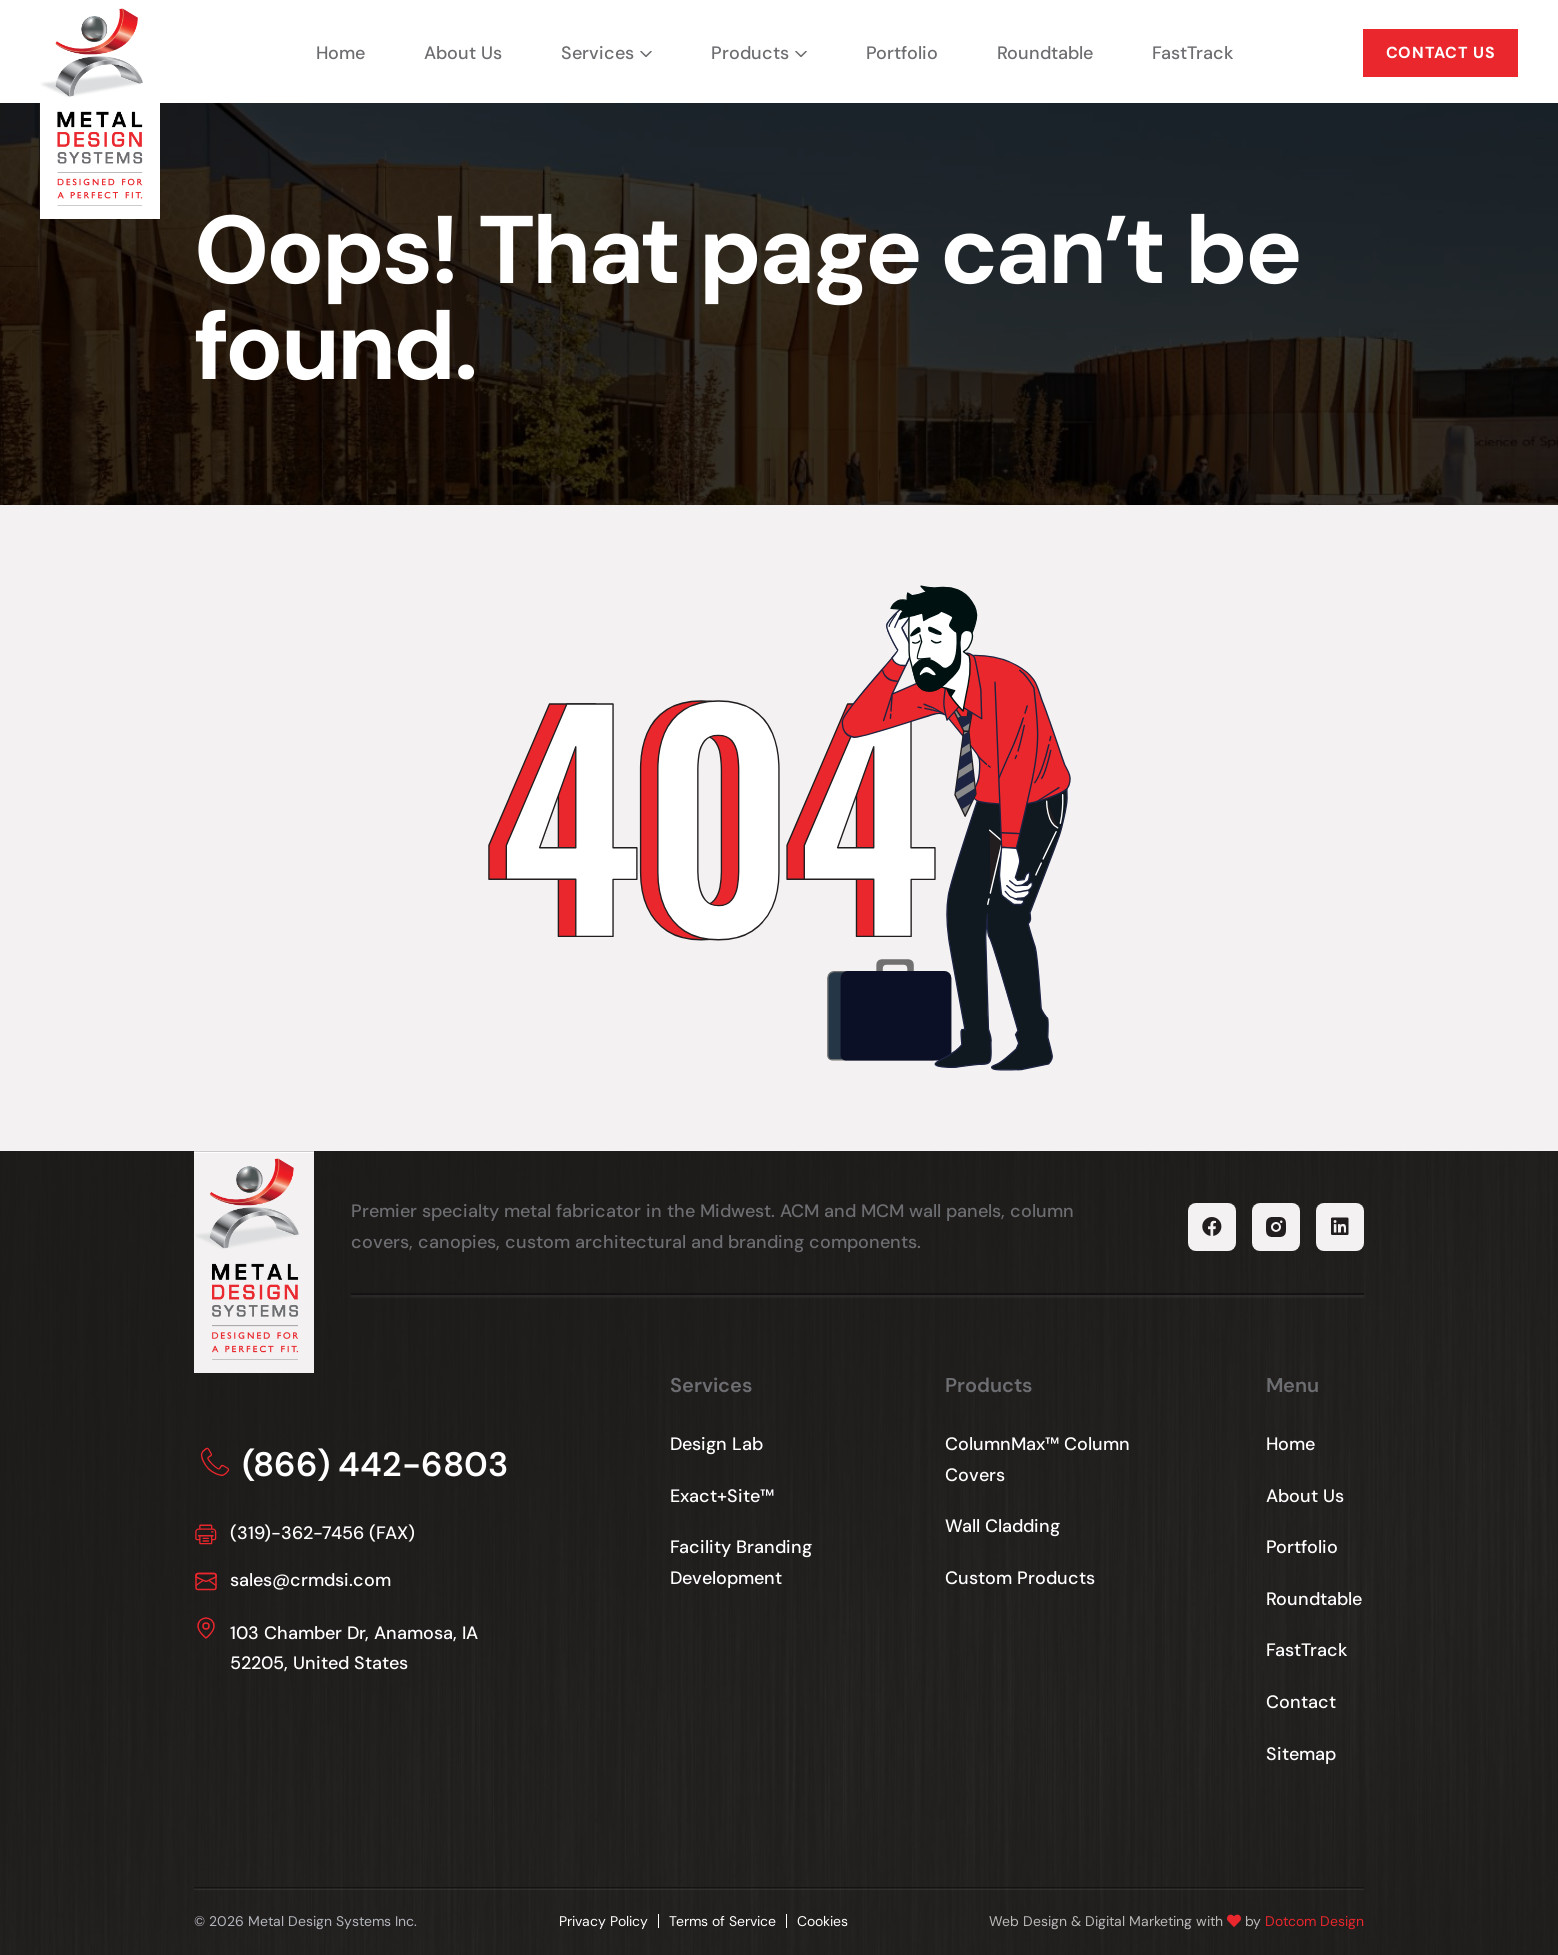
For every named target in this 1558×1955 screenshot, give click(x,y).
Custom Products (1020, 1578)
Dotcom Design (1314, 1921)
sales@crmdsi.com (310, 1580)
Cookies (822, 1921)
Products (750, 53)
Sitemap (1301, 1754)
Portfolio (902, 53)
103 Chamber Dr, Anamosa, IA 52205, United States (354, 1648)
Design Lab (716, 1444)
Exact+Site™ (722, 1496)
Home (340, 53)
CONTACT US (1440, 52)
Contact (1301, 1702)
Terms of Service (722, 1921)
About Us (463, 53)
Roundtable (1045, 53)
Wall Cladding (1002, 1526)
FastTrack (1192, 53)
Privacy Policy (603, 1921)
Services (597, 53)
